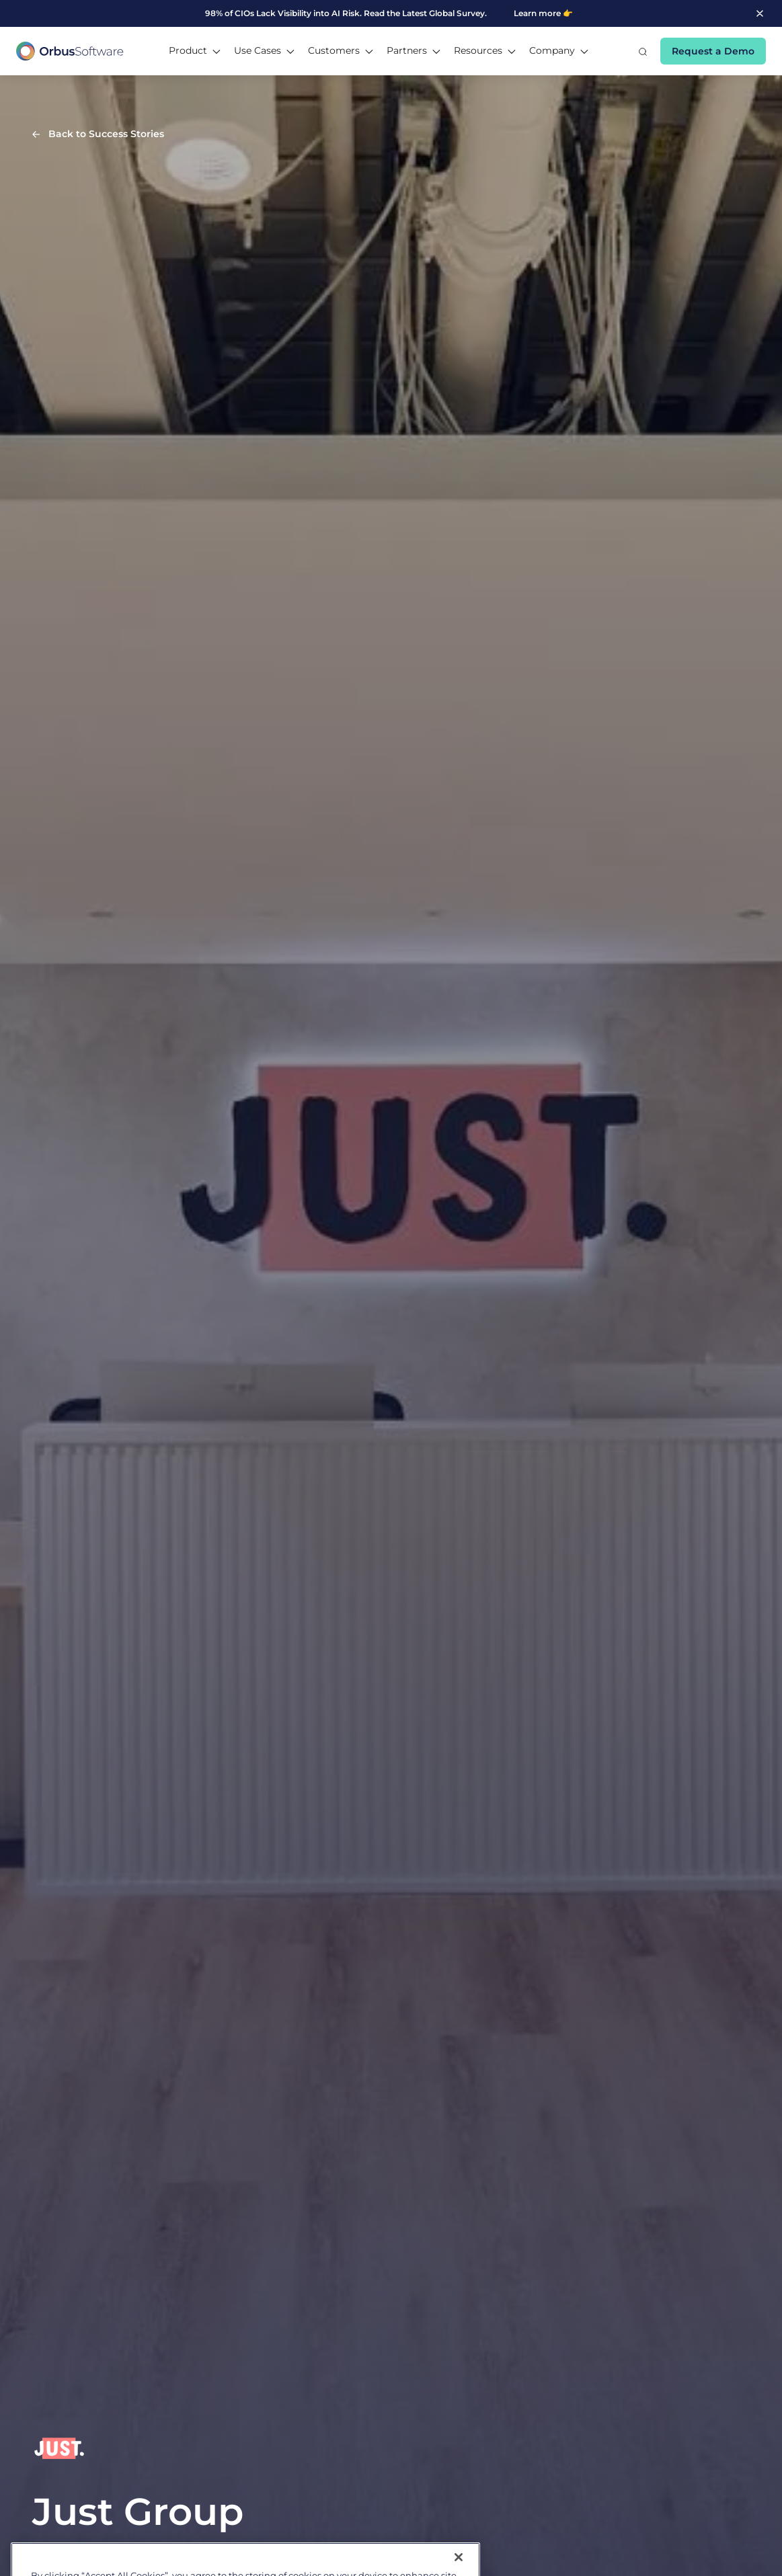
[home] (70, 51)
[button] (194, 51)
